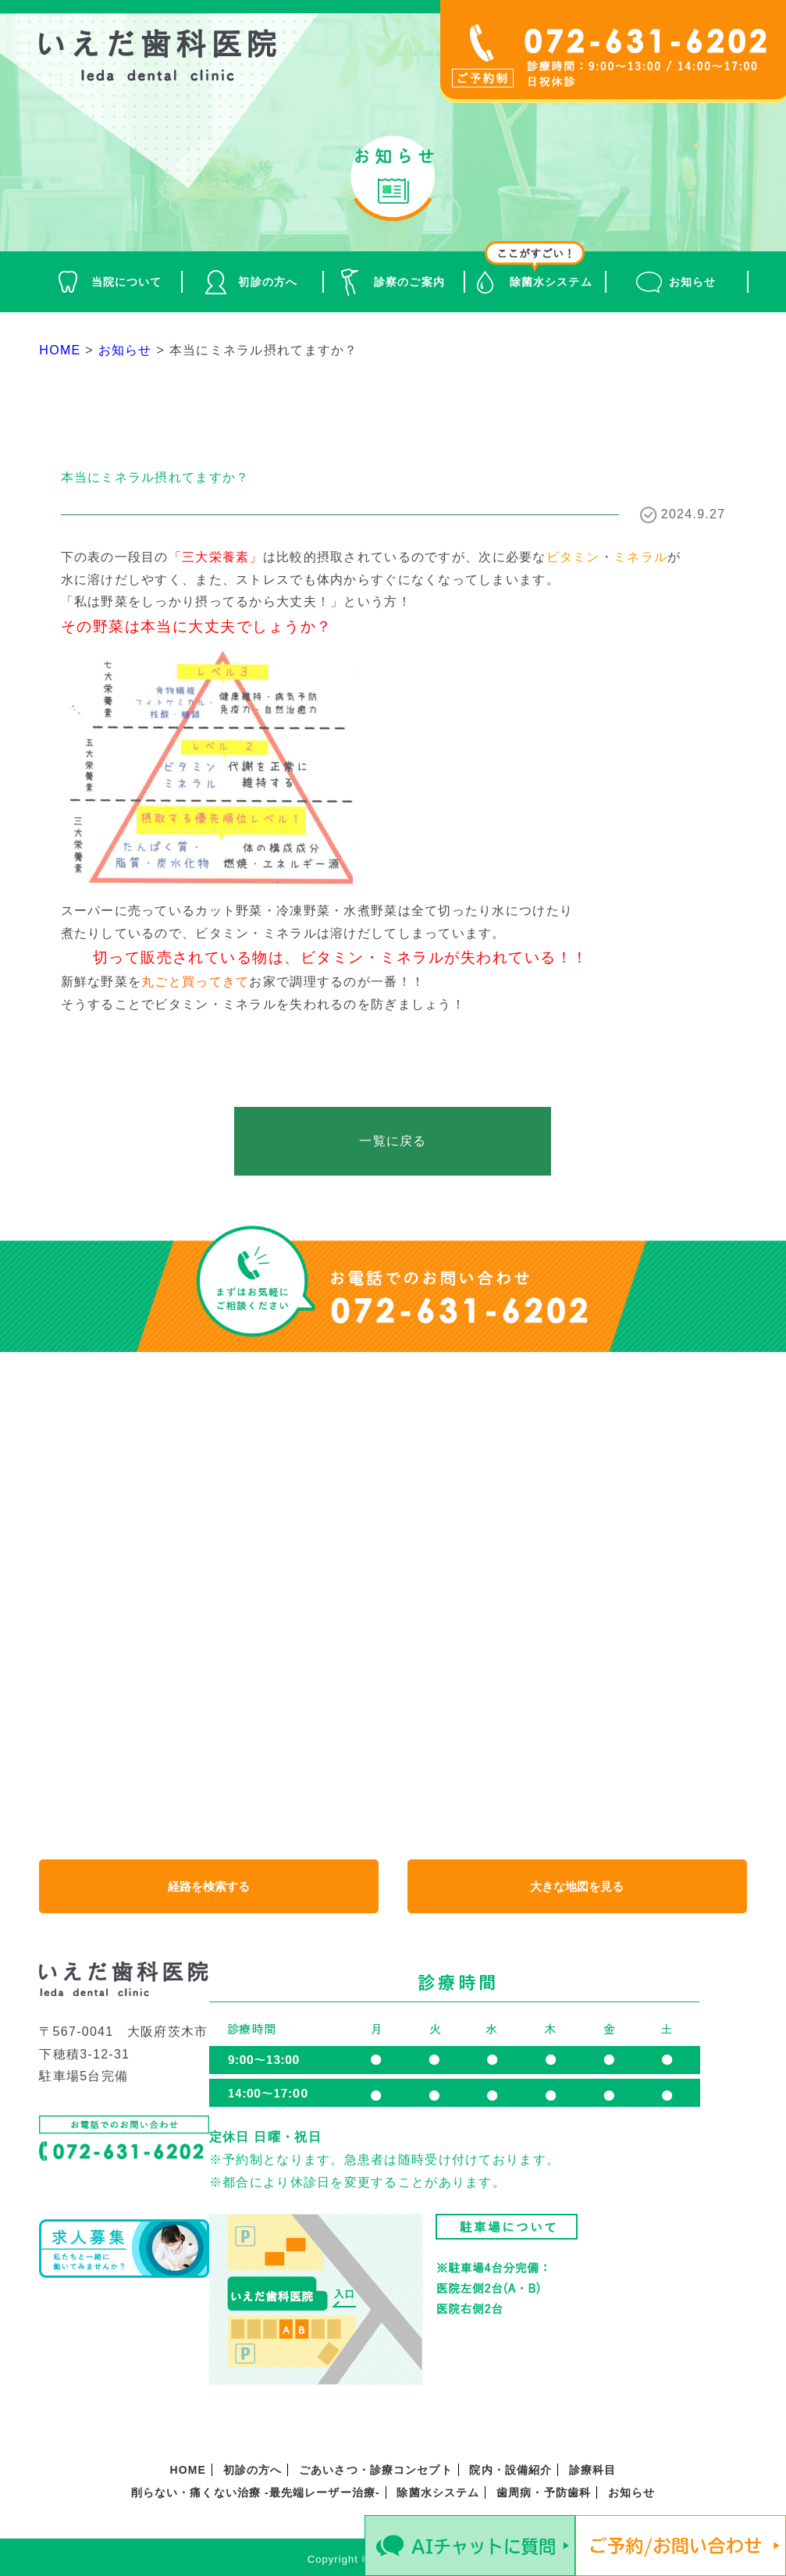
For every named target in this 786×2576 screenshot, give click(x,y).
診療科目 (592, 2470)
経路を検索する (209, 1886)
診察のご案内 (409, 282)
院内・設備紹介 (510, 2470)
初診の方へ (267, 282)
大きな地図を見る (577, 1886)
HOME (188, 2470)
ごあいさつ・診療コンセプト (376, 2470)
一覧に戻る (392, 1140)
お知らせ (692, 282)
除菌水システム (551, 282)
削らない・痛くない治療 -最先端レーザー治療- (255, 2492)
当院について (126, 282)
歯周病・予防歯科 (543, 2492)
